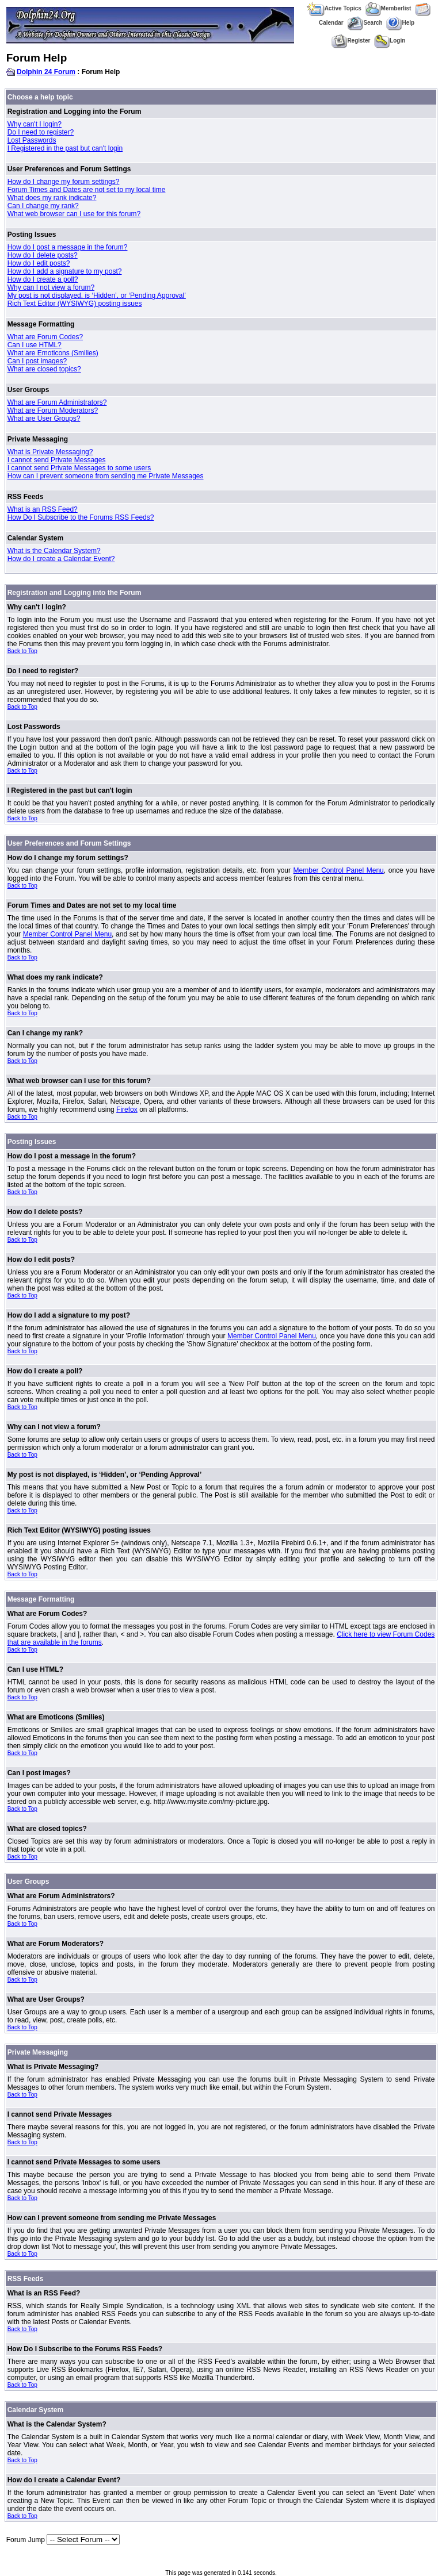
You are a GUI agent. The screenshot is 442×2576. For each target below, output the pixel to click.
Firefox (127, 1109)
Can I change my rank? (43, 206)
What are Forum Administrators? (57, 402)
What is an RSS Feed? (42, 509)
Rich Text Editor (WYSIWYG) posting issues (74, 304)
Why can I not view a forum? (50, 287)
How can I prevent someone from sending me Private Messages (105, 476)
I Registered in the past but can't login (65, 148)
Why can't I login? (34, 124)
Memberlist (388, 8)
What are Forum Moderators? (52, 410)
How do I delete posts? (42, 255)
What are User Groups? (44, 418)
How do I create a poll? (42, 279)
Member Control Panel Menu (339, 870)
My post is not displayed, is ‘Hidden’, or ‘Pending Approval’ (96, 295)
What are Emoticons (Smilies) (52, 353)
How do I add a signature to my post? (64, 271)
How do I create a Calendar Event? (61, 559)
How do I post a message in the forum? (67, 247)
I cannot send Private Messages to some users (79, 468)
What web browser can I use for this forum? (73, 214)
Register (351, 40)
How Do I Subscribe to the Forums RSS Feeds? (80, 517)
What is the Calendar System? (54, 551)
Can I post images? (37, 361)
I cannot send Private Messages (56, 460)
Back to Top (22, 651)
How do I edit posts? (38, 263)
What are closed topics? (44, 369)
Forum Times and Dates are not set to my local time (86, 190)
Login (389, 40)
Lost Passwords (31, 140)
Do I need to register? (40, 132)
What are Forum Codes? (45, 337)
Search (364, 23)
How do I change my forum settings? (63, 182)
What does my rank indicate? (52, 198)
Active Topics (334, 8)
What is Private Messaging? (50, 452)
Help (400, 23)
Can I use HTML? (34, 345)
